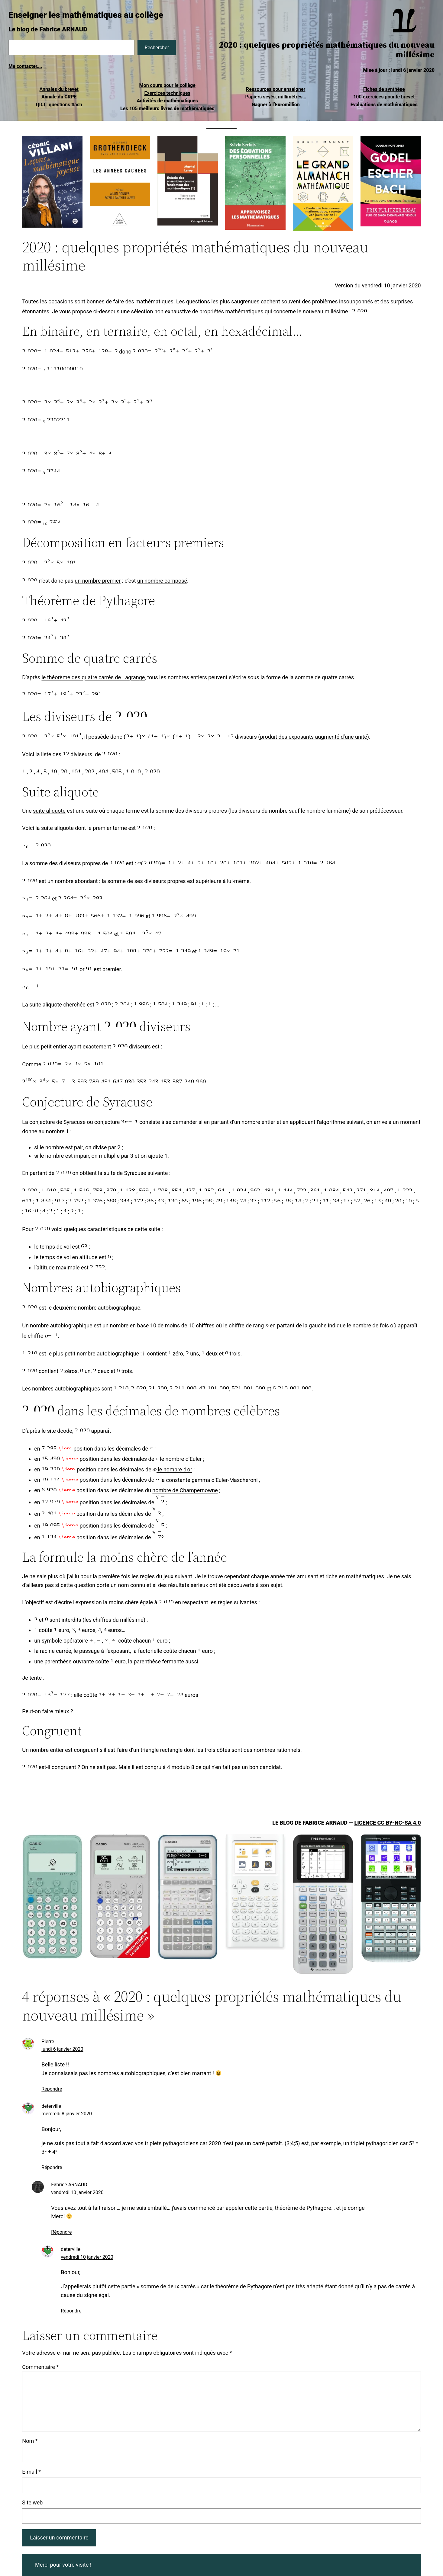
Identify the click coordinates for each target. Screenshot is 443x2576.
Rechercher (157, 47)
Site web (32, 2502)
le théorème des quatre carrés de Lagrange (93, 677)
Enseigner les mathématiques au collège (85, 15)
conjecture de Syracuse (57, 1122)
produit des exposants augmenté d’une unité (313, 737)
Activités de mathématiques (167, 101)
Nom (29, 2441)
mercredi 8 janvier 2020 (66, 2114)
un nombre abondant (72, 881)
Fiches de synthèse (384, 89)
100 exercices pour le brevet (384, 97)
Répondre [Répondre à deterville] (51, 2167)
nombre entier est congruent (64, 1750)
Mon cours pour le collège (167, 85)
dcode (64, 1431)
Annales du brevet (59, 89)
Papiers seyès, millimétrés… (275, 97)
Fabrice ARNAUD (69, 2184)
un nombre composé (162, 581)
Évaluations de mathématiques (384, 104)
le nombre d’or (172, 1469)
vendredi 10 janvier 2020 (77, 2192)
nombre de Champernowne (185, 1490)
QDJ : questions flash (59, 104)
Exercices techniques (167, 93)
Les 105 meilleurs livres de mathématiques (167, 108)
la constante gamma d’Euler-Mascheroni (207, 1480)
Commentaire (40, 2367)
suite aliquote (49, 811)
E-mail (31, 2472)
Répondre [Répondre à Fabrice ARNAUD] (61, 2232)
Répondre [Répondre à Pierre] (51, 2089)
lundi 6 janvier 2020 (62, 2049)
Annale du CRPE (59, 97)
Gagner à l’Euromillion (276, 104)
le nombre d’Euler (179, 1459)
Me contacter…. (25, 66)
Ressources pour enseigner (275, 89)
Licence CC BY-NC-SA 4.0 (387, 1822)
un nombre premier (98, 581)
